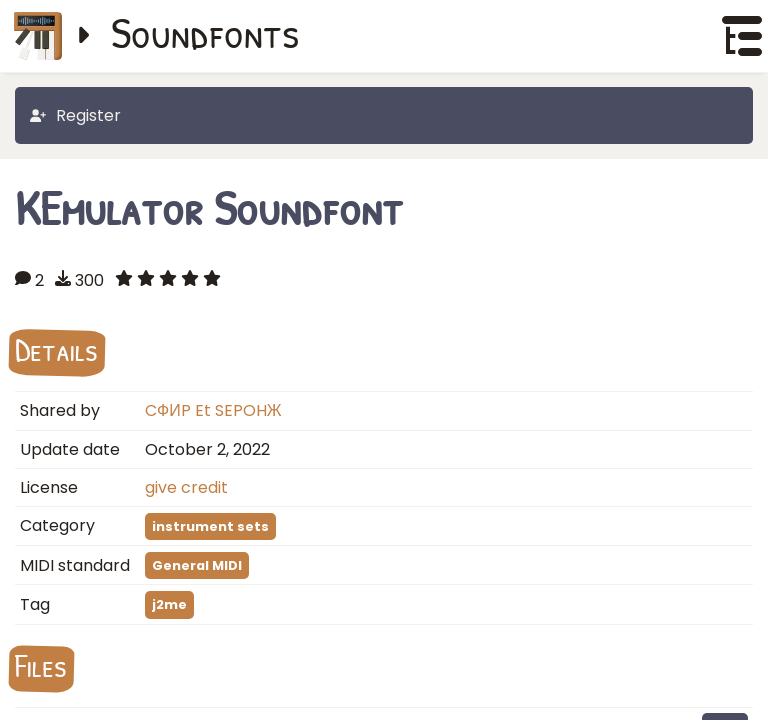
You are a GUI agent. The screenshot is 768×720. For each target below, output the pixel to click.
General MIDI (197, 565)
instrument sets (210, 526)
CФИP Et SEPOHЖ (213, 410)
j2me (169, 604)
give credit (186, 487)
